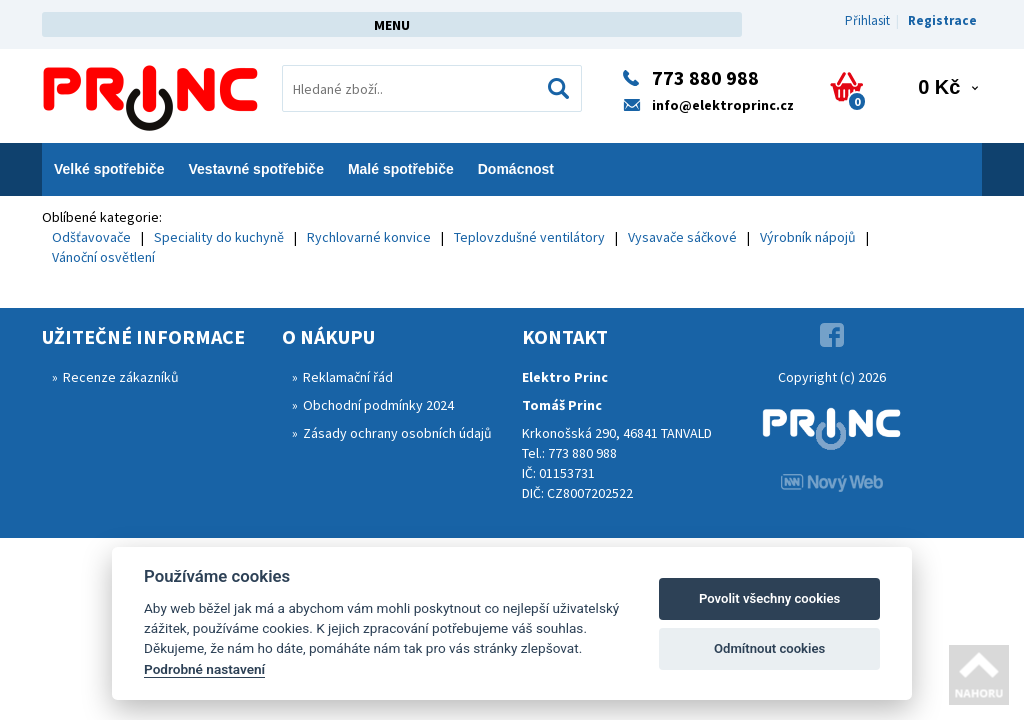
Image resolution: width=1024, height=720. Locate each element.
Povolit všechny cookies (769, 598)
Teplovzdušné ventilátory (529, 237)
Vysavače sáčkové (682, 237)
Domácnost (516, 169)
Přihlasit (867, 20)
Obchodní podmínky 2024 (378, 405)
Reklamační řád (348, 377)
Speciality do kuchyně (219, 237)
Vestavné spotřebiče (256, 169)
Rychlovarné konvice (369, 237)
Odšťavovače (91, 237)
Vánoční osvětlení (103, 257)
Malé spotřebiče (401, 169)
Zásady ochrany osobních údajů (397, 433)
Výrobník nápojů (808, 237)
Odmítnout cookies (769, 648)
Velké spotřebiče (109, 169)
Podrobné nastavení (204, 669)
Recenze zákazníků (121, 377)
